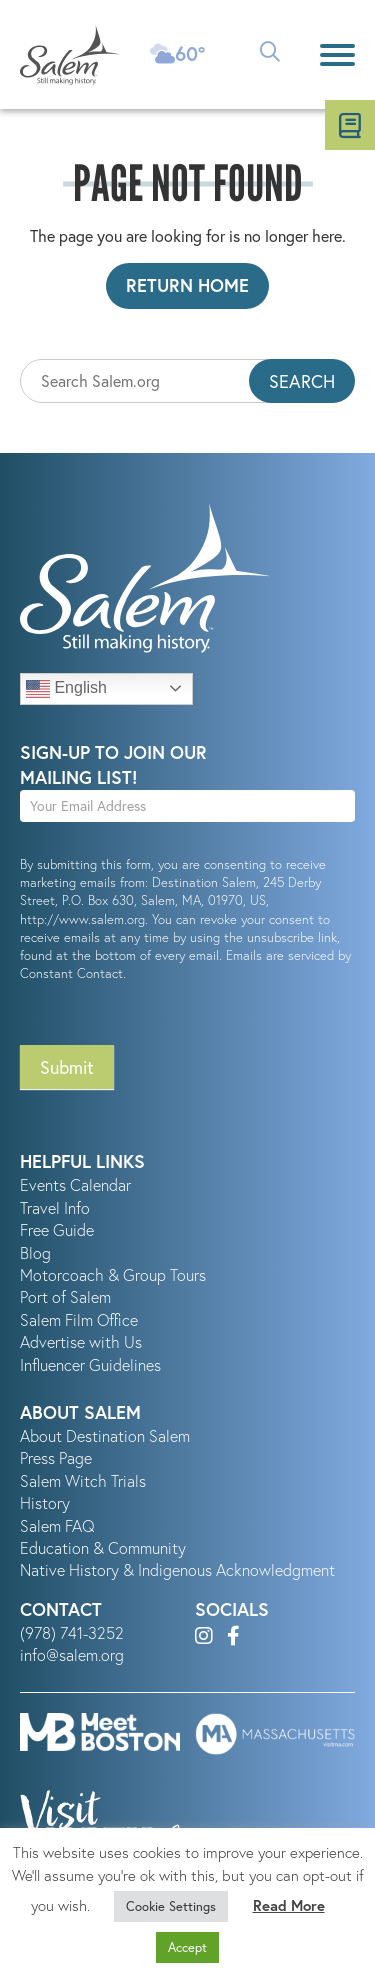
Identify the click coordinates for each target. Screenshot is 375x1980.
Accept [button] (187, 1947)
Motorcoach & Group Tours (113, 1275)
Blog (35, 1253)
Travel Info (55, 1208)
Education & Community (103, 1548)
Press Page (56, 1458)
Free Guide (57, 1230)
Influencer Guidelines (90, 1365)
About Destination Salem (105, 1436)
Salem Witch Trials (83, 1481)
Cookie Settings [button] (171, 1906)
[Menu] (337, 54)
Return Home (187, 285)
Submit (67, 1067)
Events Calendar (75, 1185)
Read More (289, 1905)
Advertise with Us (81, 1342)
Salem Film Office (79, 1320)
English (66, 689)
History (45, 1503)
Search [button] (302, 381)
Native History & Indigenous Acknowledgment (177, 1570)
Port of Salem (65, 1297)
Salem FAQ (57, 1526)
